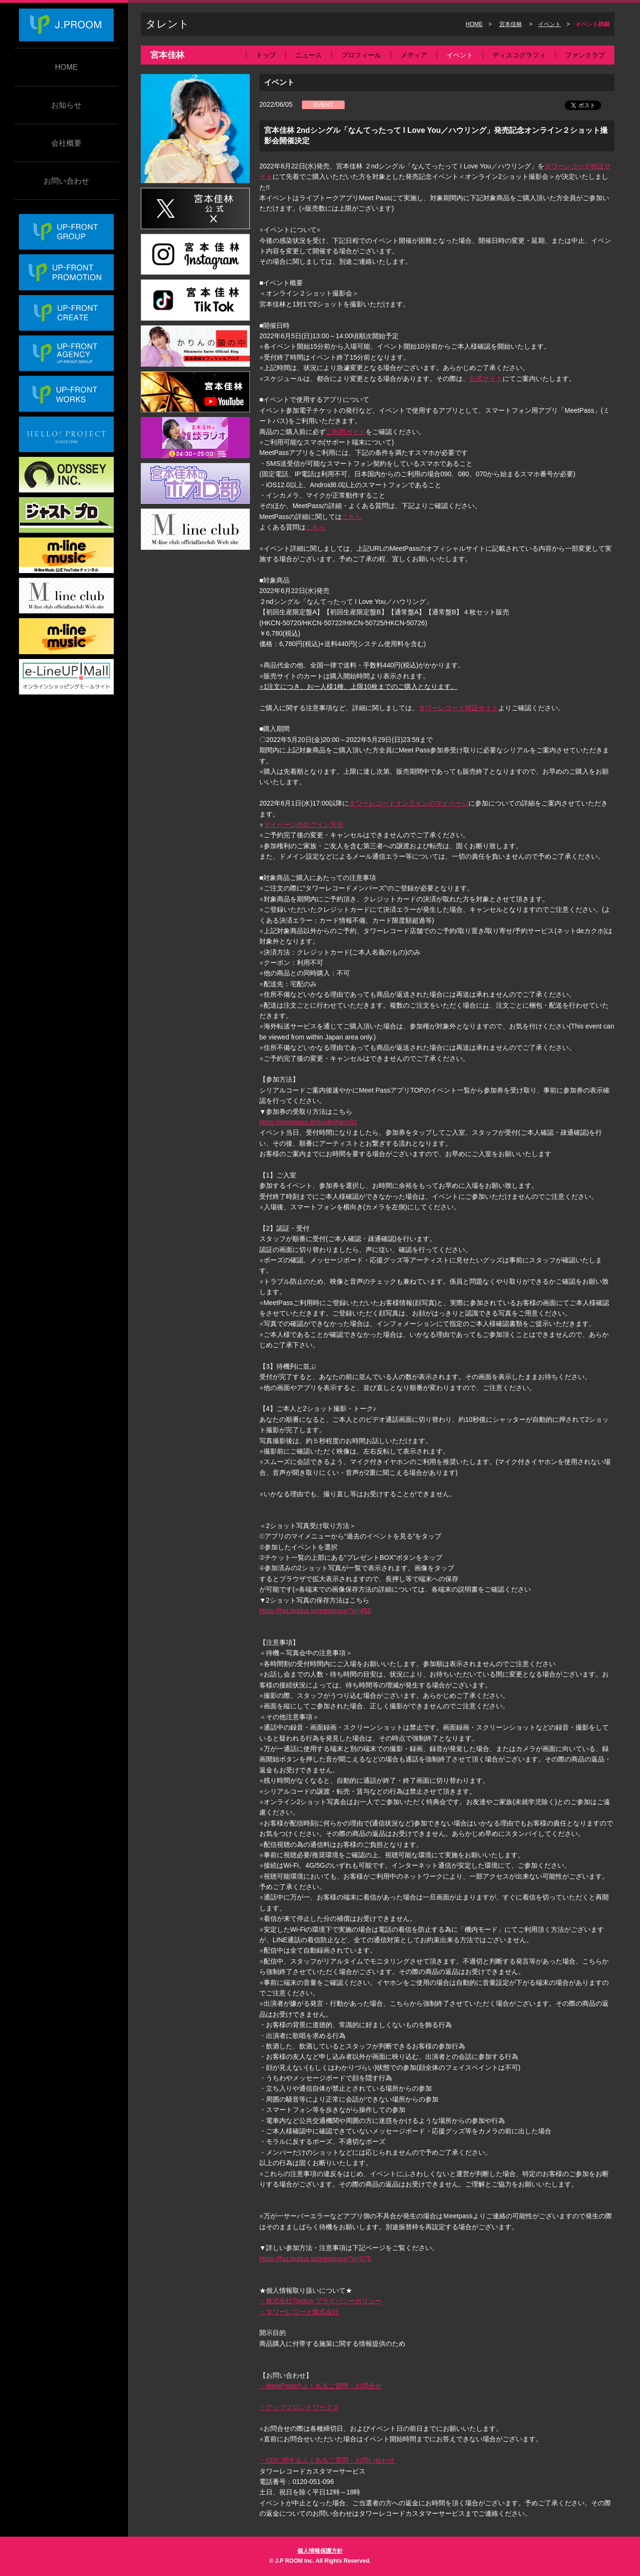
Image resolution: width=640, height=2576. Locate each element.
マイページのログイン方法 (303, 824)
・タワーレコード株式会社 (299, 2312)
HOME (66, 67)
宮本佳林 (510, 24)
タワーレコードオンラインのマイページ (408, 803)
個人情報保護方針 (320, 2551)
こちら (352, 516)
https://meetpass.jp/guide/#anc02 (308, 1122)
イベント (549, 24)
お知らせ (66, 105)
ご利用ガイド (346, 432)
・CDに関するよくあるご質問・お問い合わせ (327, 2460)
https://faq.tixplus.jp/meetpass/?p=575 (315, 2258)
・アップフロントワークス (299, 2407)
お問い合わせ (66, 181)
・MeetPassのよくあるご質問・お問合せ (320, 2386)
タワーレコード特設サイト (458, 708)
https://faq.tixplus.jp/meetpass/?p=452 (315, 1610)
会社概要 (66, 143)
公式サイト (486, 378)
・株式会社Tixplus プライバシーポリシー (320, 2301)
